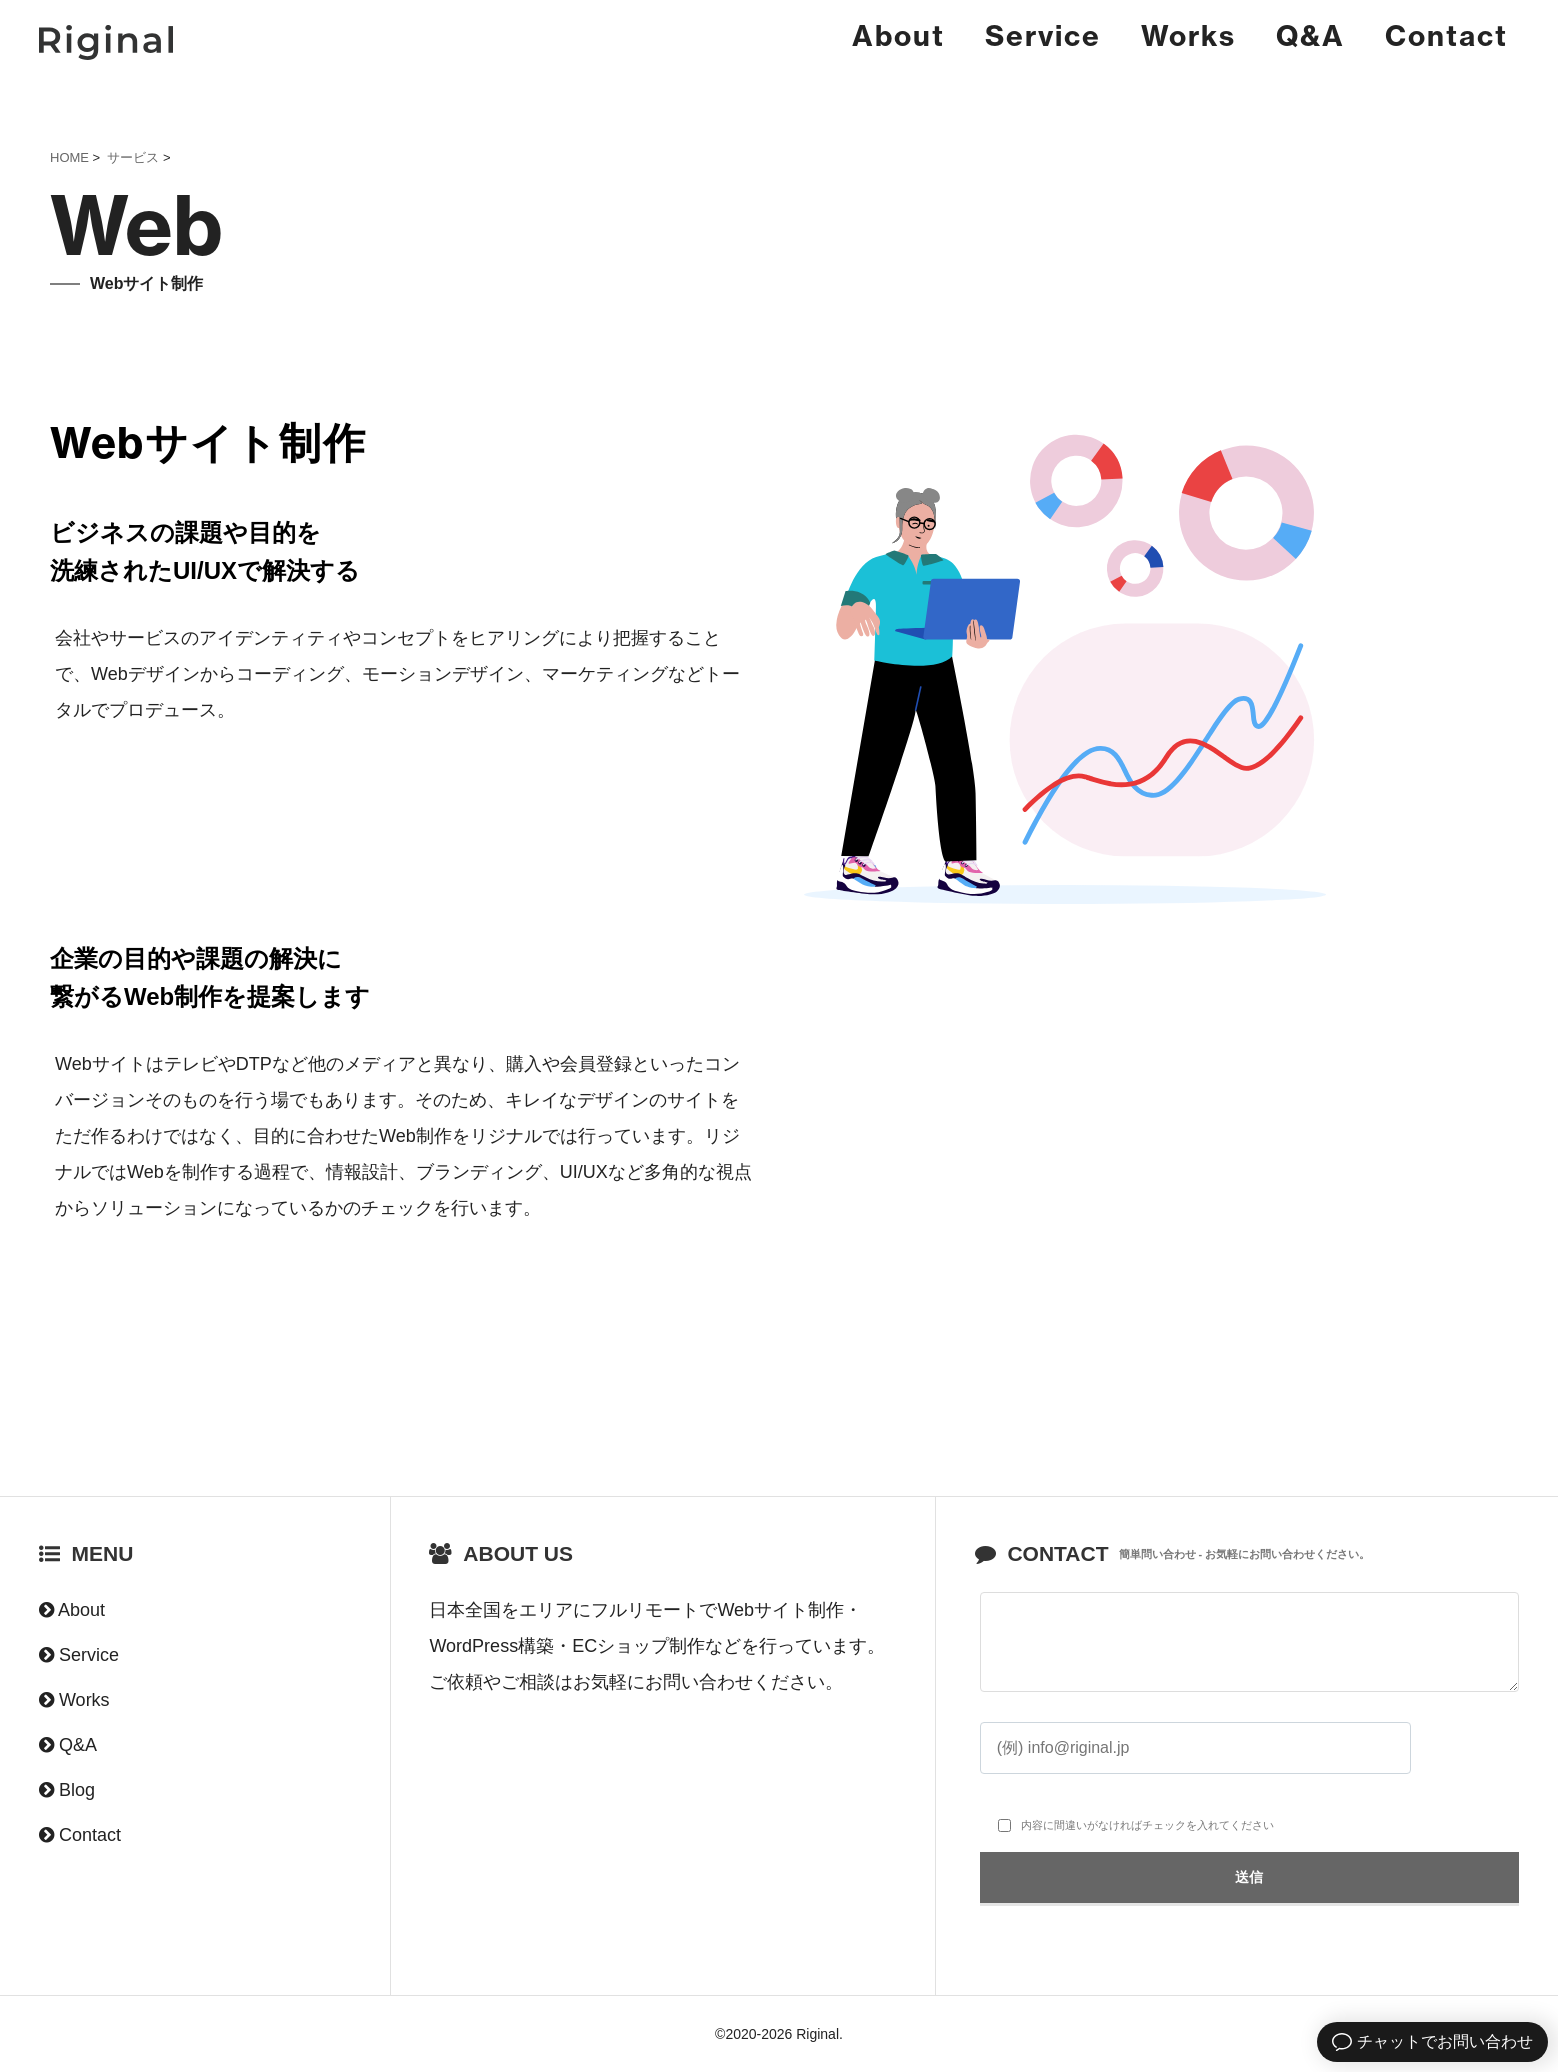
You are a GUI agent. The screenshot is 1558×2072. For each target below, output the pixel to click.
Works (1188, 35)
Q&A (1310, 35)
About (898, 35)
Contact (1446, 35)
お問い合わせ (699, 1682)
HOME (69, 157)
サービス (133, 157)
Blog (77, 1790)
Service (1043, 35)
